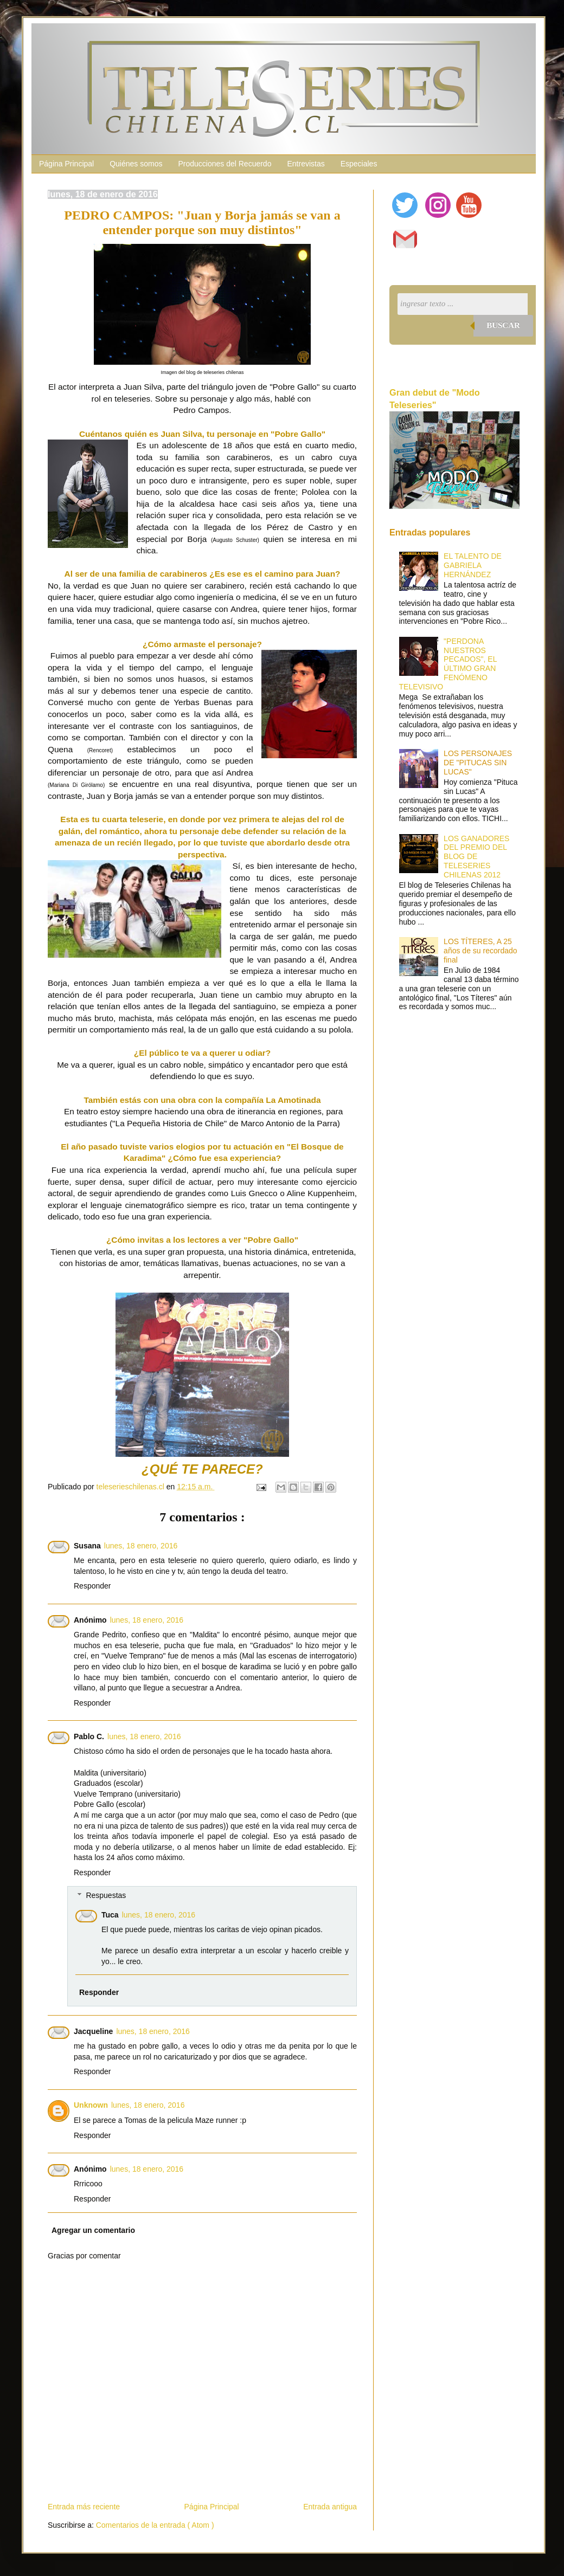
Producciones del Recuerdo (224, 163)
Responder (92, 1585)
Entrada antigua (330, 2506)
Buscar (503, 325)
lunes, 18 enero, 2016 (140, 1545)
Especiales (359, 163)
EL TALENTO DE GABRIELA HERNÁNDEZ (473, 565)
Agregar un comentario (93, 2230)
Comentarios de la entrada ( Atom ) (155, 2525)
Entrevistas (305, 163)
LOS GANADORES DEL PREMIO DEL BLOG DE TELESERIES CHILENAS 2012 (476, 856)
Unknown (91, 2105)
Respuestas (106, 1895)
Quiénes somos (136, 163)
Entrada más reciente (84, 2506)
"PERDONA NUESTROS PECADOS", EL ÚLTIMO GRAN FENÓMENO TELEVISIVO (448, 664)
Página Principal (66, 163)
